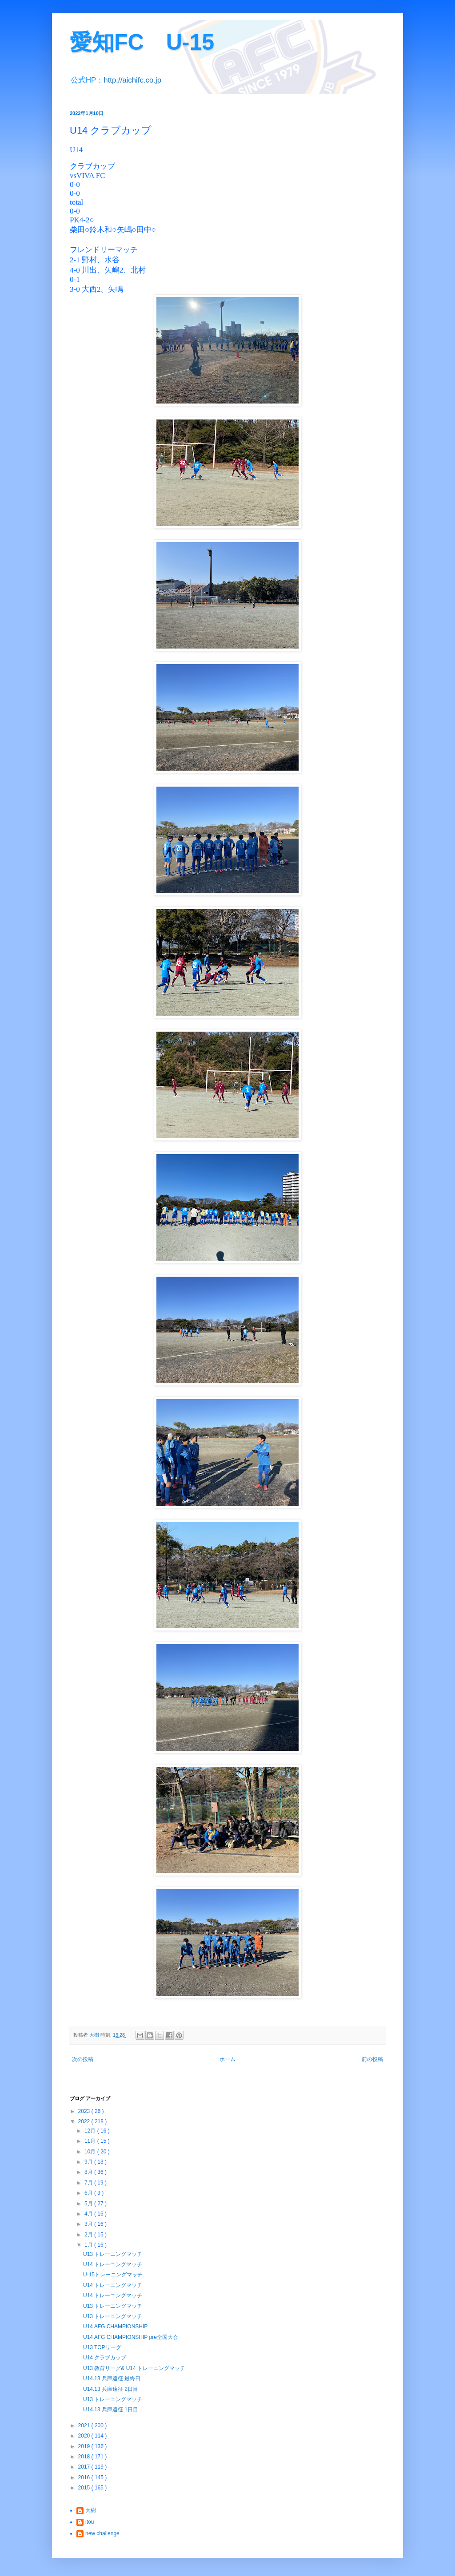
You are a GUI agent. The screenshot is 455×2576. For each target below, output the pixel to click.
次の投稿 (82, 2059)
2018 (85, 2456)
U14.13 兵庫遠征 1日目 (110, 2409)
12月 (90, 2131)
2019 (85, 2446)
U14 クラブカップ (104, 2357)
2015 (85, 2488)
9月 (89, 2162)
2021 (85, 2425)
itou (89, 2522)
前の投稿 (372, 2059)
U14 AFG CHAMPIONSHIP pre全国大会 (130, 2337)
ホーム (227, 2059)
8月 (89, 2172)
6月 (89, 2193)
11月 (90, 2141)
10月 (90, 2152)
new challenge (102, 2533)
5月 (89, 2203)
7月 (89, 2183)
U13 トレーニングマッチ (112, 2254)
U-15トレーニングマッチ (113, 2274)
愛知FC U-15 (142, 42)
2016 (85, 2477)
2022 (85, 2121)
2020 (85, 2436)
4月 (89, 2214)
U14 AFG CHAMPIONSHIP (115, 2326)
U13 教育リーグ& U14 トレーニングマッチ (134, 2368)
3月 (89, 2224)
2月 (89, 2235)
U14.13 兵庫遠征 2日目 (110, 2389)
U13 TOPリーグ (102, 2347)
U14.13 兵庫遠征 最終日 (111, 2378)
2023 (85, 2111)
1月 (89, 2245)
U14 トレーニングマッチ (112, 2264)
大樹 (90, 2510)
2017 (85, 2467)
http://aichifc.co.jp (132, 80)
